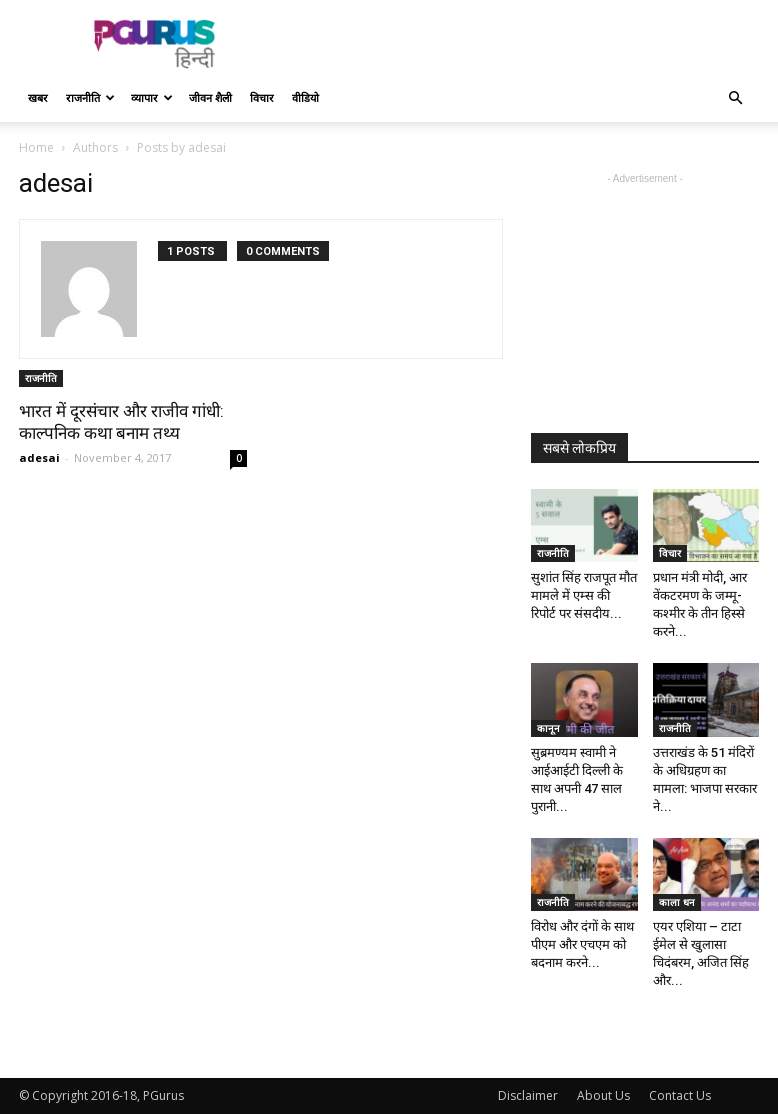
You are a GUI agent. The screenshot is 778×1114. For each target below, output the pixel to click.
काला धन (677, 902)
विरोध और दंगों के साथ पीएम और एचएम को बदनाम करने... (582, 944)
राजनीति (90, 97)
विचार (262, 97)
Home (36, 147)
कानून (548, 728)
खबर (38, 97)
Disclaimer (528, 1095)
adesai (39, 457)
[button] (735, 98)
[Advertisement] (524, 44)
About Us (603, 1095)
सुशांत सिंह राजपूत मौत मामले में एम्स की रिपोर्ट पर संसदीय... (584, 595)
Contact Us (680, 1095)
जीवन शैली (210, 97)
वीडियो (305, 97)
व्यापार (152, 97)
